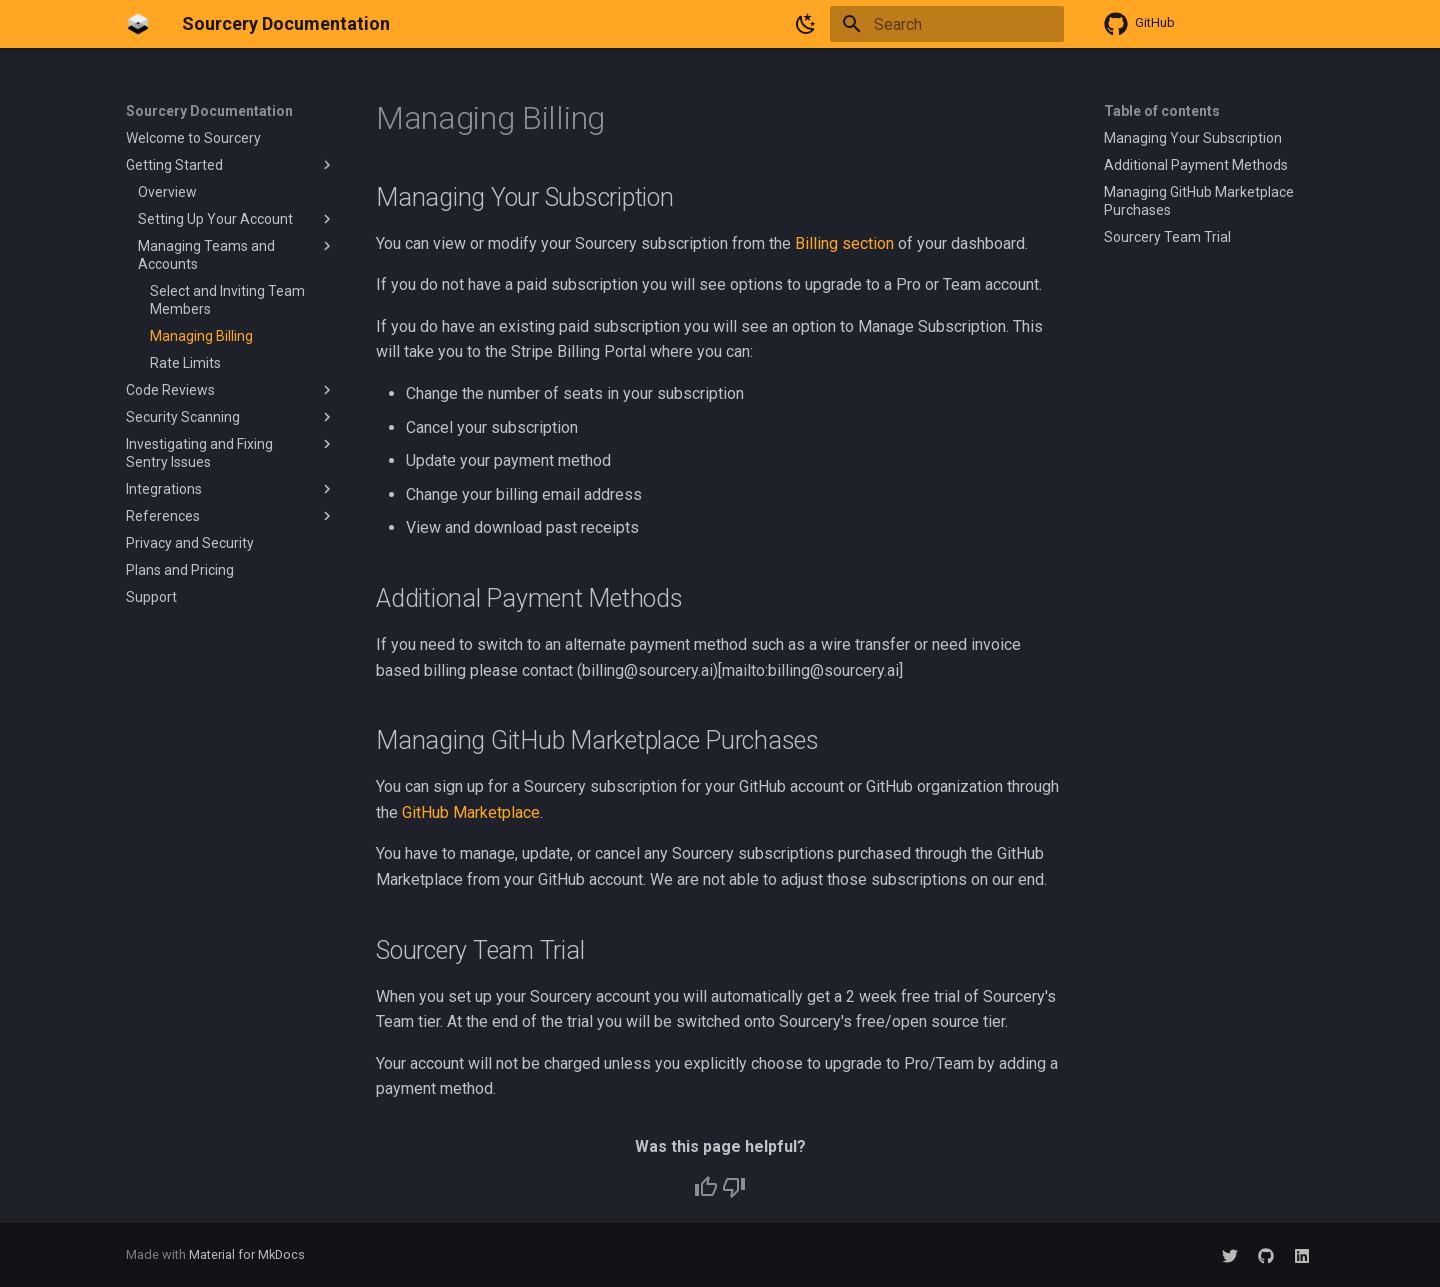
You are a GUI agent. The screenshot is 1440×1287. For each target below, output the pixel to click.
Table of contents (1162, 111)
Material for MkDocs (247, 1254)
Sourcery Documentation (209, 111)
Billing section (844, 243)
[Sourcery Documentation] (138, 24)
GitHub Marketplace (471, 812)
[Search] (947, 24)
